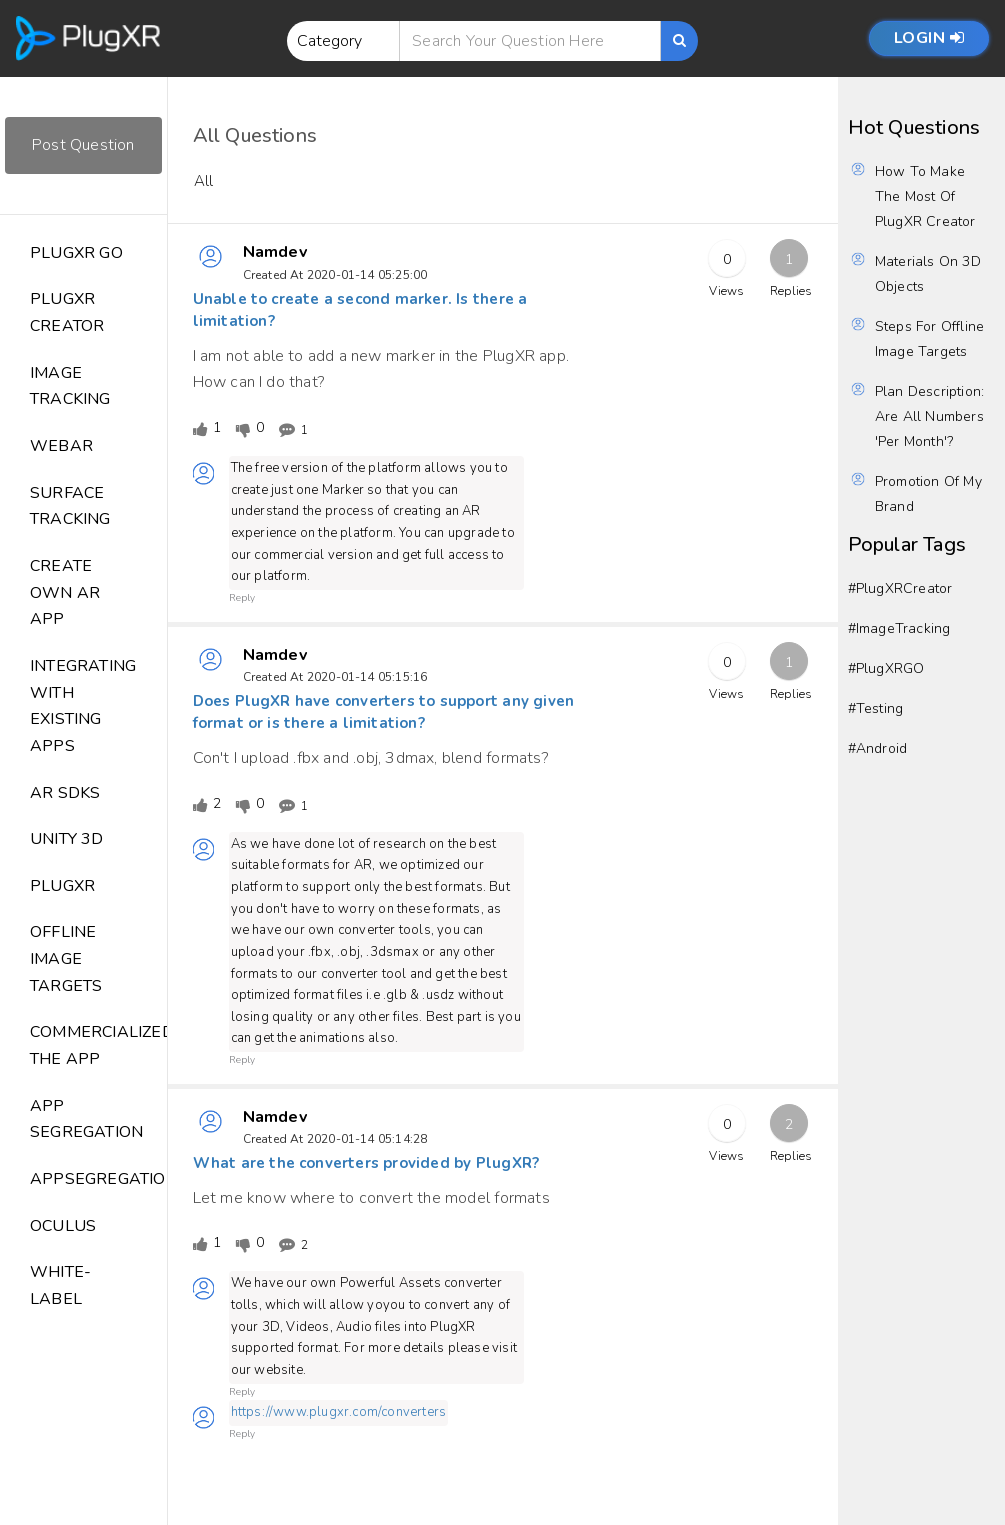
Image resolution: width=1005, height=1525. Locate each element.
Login (929, 38)
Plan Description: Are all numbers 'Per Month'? (929, 416)
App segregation (86, 1119)
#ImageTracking (899, 628)
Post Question (83, 145)
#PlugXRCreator (900, 588)
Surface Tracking (70, 506)
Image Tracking (70, 386)
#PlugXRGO (886, 668)
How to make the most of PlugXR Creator (925, 196)
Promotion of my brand (928, 494)
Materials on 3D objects (928, 274)
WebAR (61, 446)
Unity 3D (67, 839)
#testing (876, 708)
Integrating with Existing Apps (83, 706)
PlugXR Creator (67, 312)
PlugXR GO (76, 253)
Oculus (63, 1226)
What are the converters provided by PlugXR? (366, 1163)
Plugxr (62, 886)
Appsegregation (98, 1179)
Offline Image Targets (66, 958)
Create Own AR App (65, 592)
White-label (60, 1285)
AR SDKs (65, 793)
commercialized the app (98, 1045)
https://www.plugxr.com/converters (339, 1412)
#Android (878, 748)
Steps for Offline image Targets (929, 339)
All (204, 181)
